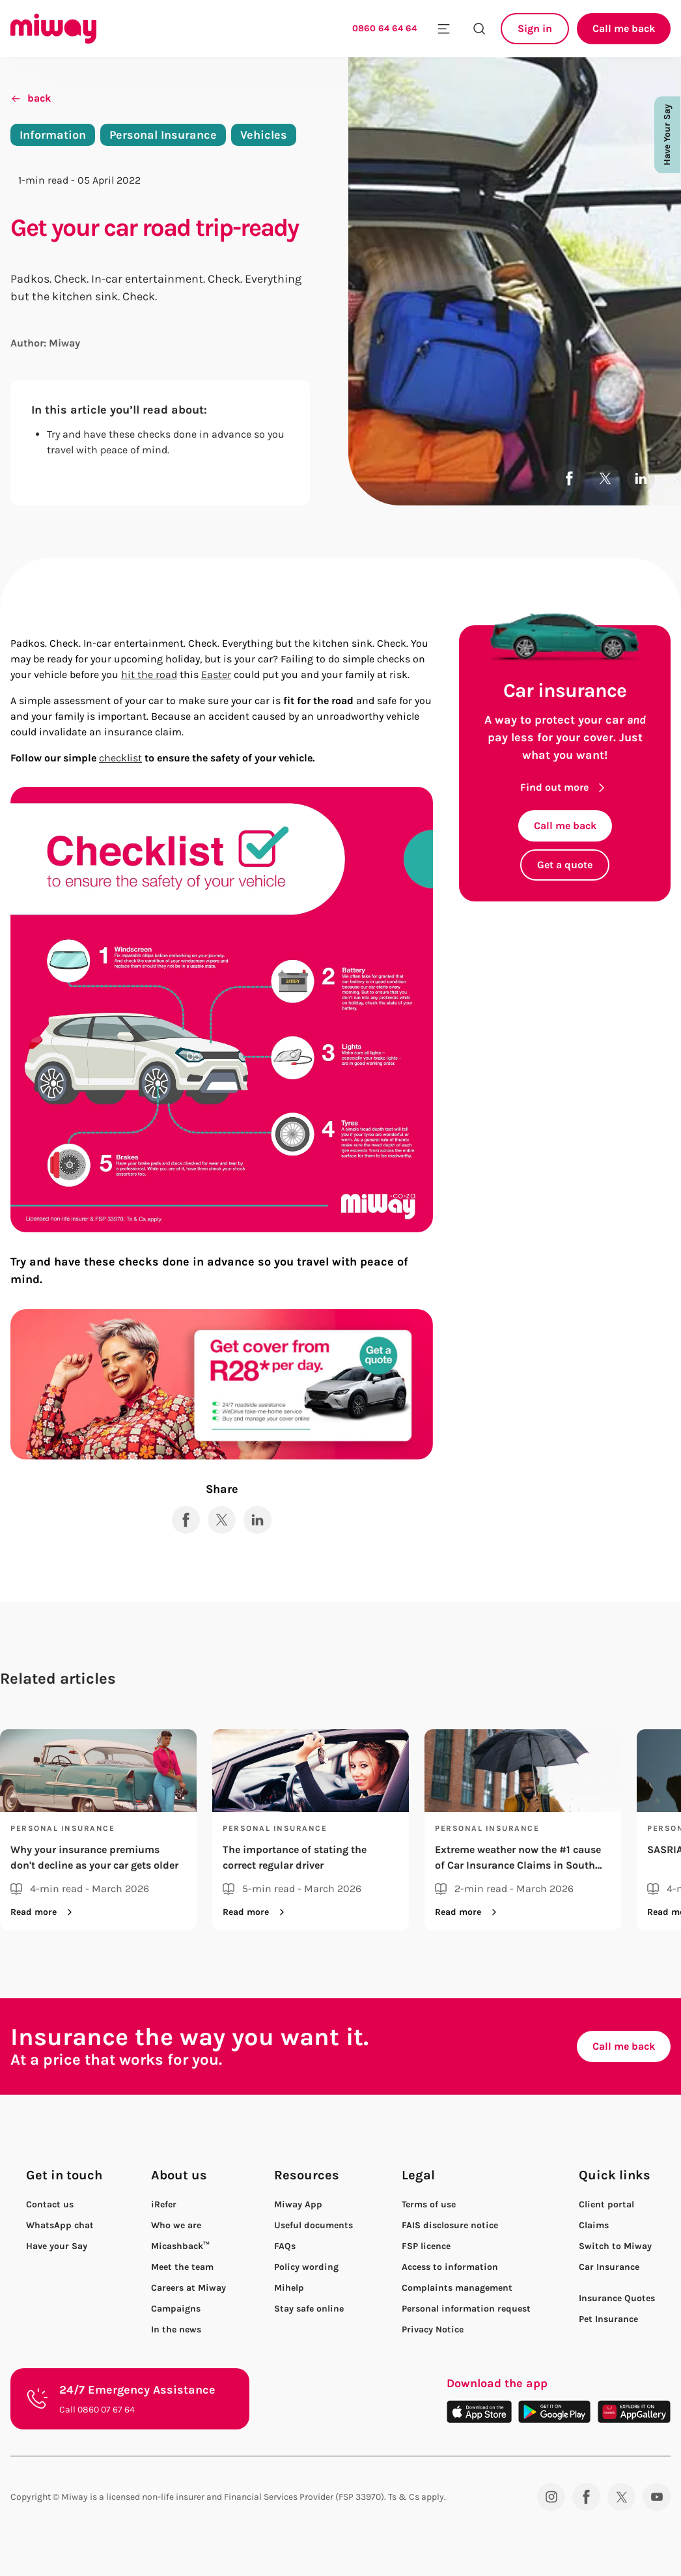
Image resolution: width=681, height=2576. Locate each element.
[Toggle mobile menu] (444, 29)
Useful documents (313, 2225)
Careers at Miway (188, 2287)
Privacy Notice (433, 2329)
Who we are (176, 2225)
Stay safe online (309, 2308)
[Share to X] (605, 478)
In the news (176, 2329)
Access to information (450, 2266)
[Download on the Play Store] (554, 2411)
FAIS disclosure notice (450, 2225)
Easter (216, 674)
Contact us (50, 2204)
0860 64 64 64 (384, 28)
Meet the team (182, 2266)
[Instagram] (551, 2497)
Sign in (535, 28)
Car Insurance (609, 2266)
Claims (594, 2225)
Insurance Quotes (617, 2298)
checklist (120, 758)
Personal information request (466, 2308)
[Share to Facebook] (569, 478)
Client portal (606, 2204)
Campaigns (176, 2308)
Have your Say (56, 2246)
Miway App (298, 2204)
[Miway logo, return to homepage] (53, 28)
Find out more (564, 787)
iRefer (163, 2204)
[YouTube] (657, 2497)
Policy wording (306, 2266)
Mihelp (289, 2287)
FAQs (285, 2246)
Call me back (623, 28)
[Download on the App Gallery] (634, 2411)
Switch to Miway (615, 2246)
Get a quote (564, 864)
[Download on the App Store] (479, 2411)
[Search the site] (479, 28)
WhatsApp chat (60, 2225)
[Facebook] (586, 2497)
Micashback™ (180, 2246)
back (30, 98)
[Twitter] (621, 2497)
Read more (43, 1912)
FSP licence (426, 2246)
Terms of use (429, 2204)
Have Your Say (667, 134)
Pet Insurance (608, 2319)
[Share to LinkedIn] (641, 478)
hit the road (149, 674)
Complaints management (457, 2287)
